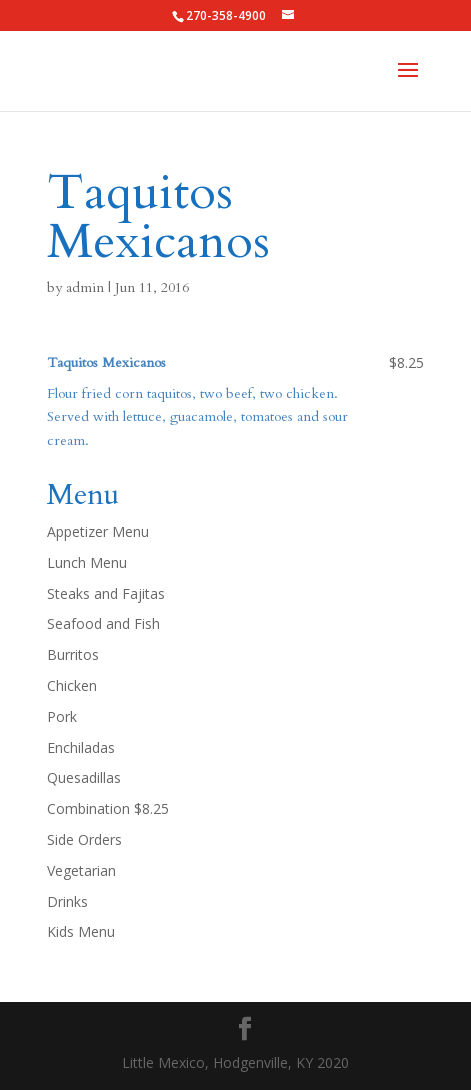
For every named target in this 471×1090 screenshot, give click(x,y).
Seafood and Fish (103, 623)
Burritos (73, 654)
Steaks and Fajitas (106, 593)
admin (85, 287)
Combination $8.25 (108, 808)
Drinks (67, 901)
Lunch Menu (87, 562)
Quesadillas (84, 777)
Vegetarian (81, 870)
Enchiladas (81, 747)
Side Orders (84, 839)
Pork (62, 716)
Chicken (72, 685)
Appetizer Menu (98, 531)
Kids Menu (81, 931)
